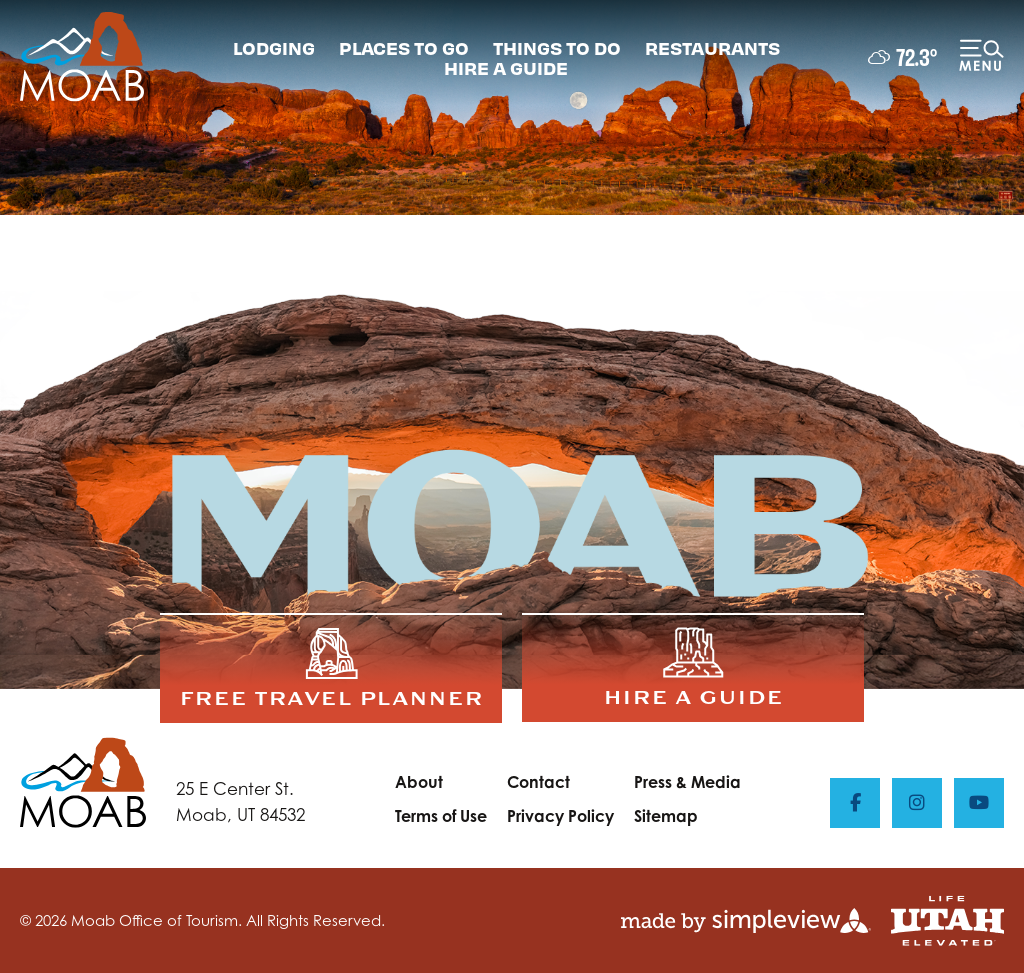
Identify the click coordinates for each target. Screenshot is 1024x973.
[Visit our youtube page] (979, 803)
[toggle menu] (981, 57)
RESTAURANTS (712, 47)
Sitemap (666, 816)
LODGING (274, 47)
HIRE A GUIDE (506, 67)
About (419, 782)
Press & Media (687, 782)
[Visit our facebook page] (855, 803)
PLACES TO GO (404, 47)
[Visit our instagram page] (917, 803)
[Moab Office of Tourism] (82, 57)
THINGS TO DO (557, 47)
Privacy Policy (560, 816)
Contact (538, 782)
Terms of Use (441, 816)
